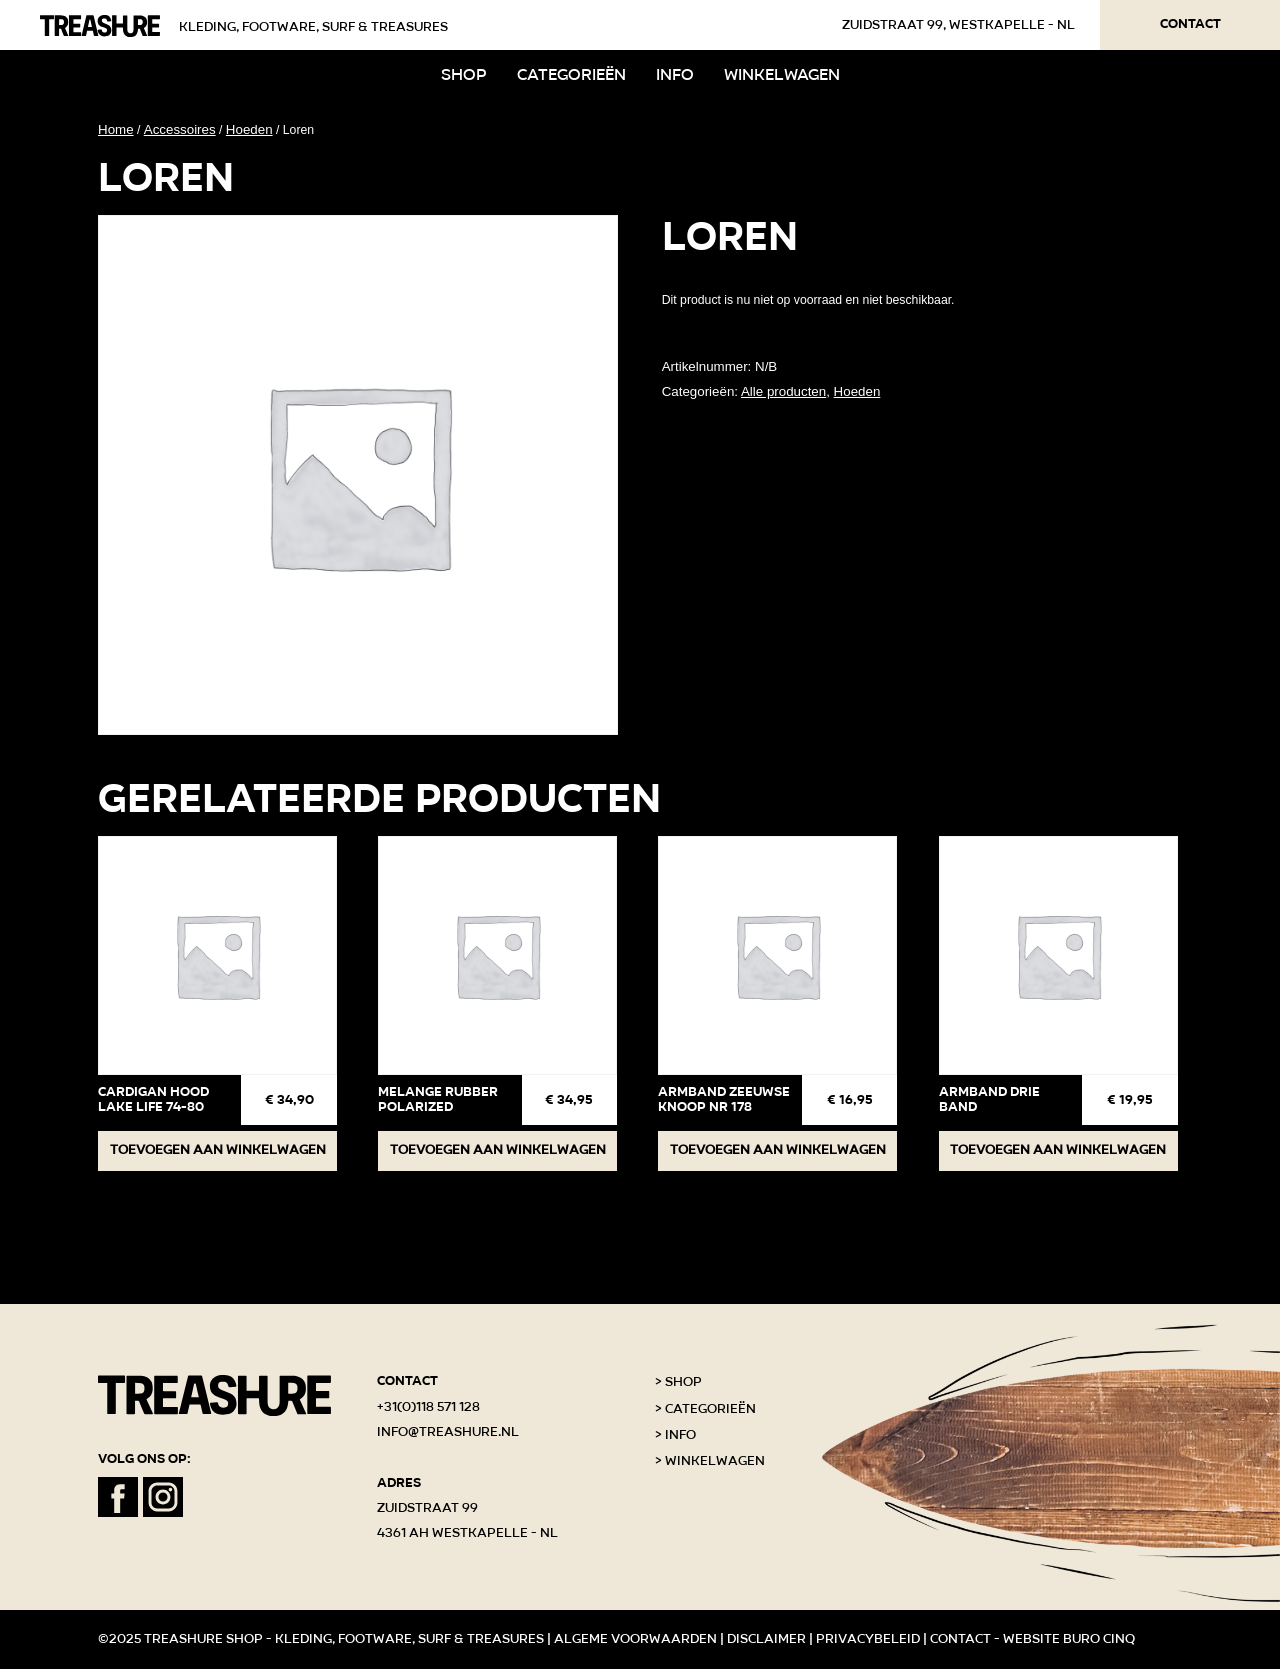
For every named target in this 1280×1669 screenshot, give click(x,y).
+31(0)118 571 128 (428, 1407)
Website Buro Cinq (1069, 1639)
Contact (1190, 24)
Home (116, 129)
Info (675, 74)
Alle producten (783, 391)
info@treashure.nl (448, 1432)
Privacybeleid (868, 1639)
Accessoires (180, 129)
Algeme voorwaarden (635, 1639)
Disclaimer (766, 1639)
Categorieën (571, 74)
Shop (464, 74)
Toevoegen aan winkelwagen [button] (218, 1150)
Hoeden (249, 129)
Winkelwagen (782, 74)
